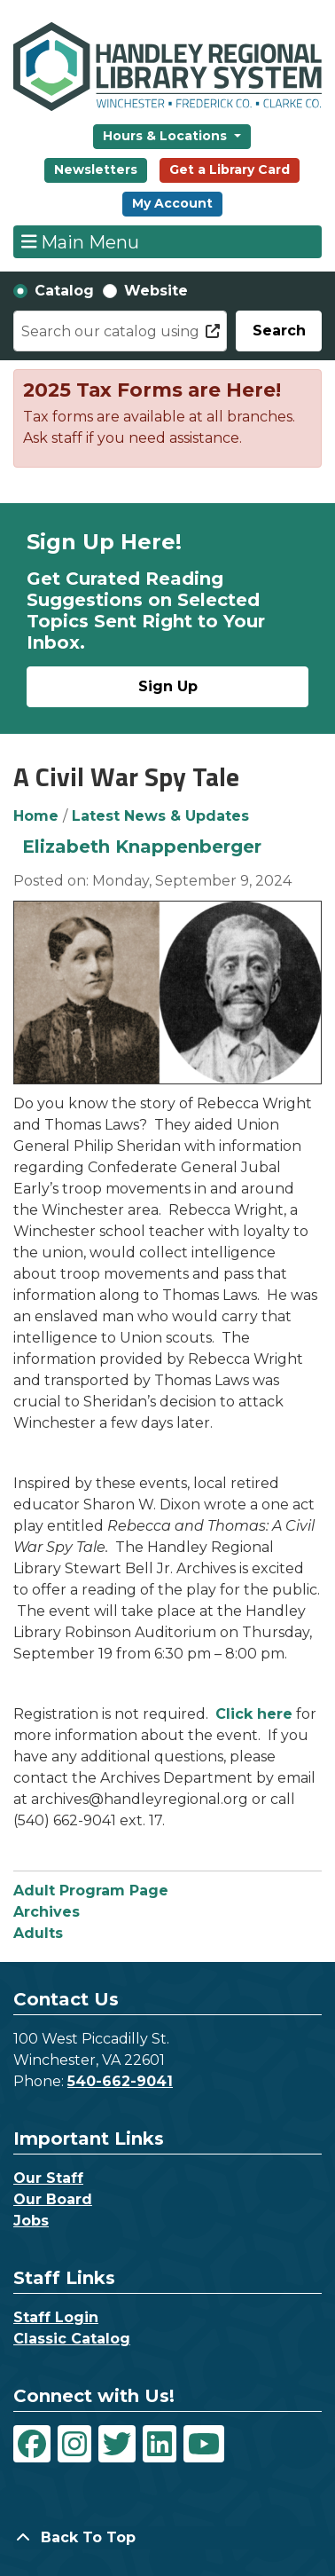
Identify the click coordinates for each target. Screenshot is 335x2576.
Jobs (31, 2220)
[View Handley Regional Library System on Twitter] (117, 2443)
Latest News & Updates (160, 815)
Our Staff (48, 2178)
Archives (46, 1911)
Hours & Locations (166, 136)
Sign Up (168, 686)
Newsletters (95, 169)
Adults (38, 1933)
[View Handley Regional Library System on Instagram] (74, 2443)
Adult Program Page (90, 1890)
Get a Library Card (229, 169)
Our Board (52, 2199)
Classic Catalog (71, 2338)
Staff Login (55, 2317)
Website (156, 290)
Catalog (64, 290)
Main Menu (80, 241)
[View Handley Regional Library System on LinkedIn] (159, 2443)
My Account (172, 203)
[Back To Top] (167, 2537)
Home (35, 815)
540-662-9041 (120, 2081)
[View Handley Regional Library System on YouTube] (203, 2443)
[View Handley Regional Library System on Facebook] (32, 2443)
